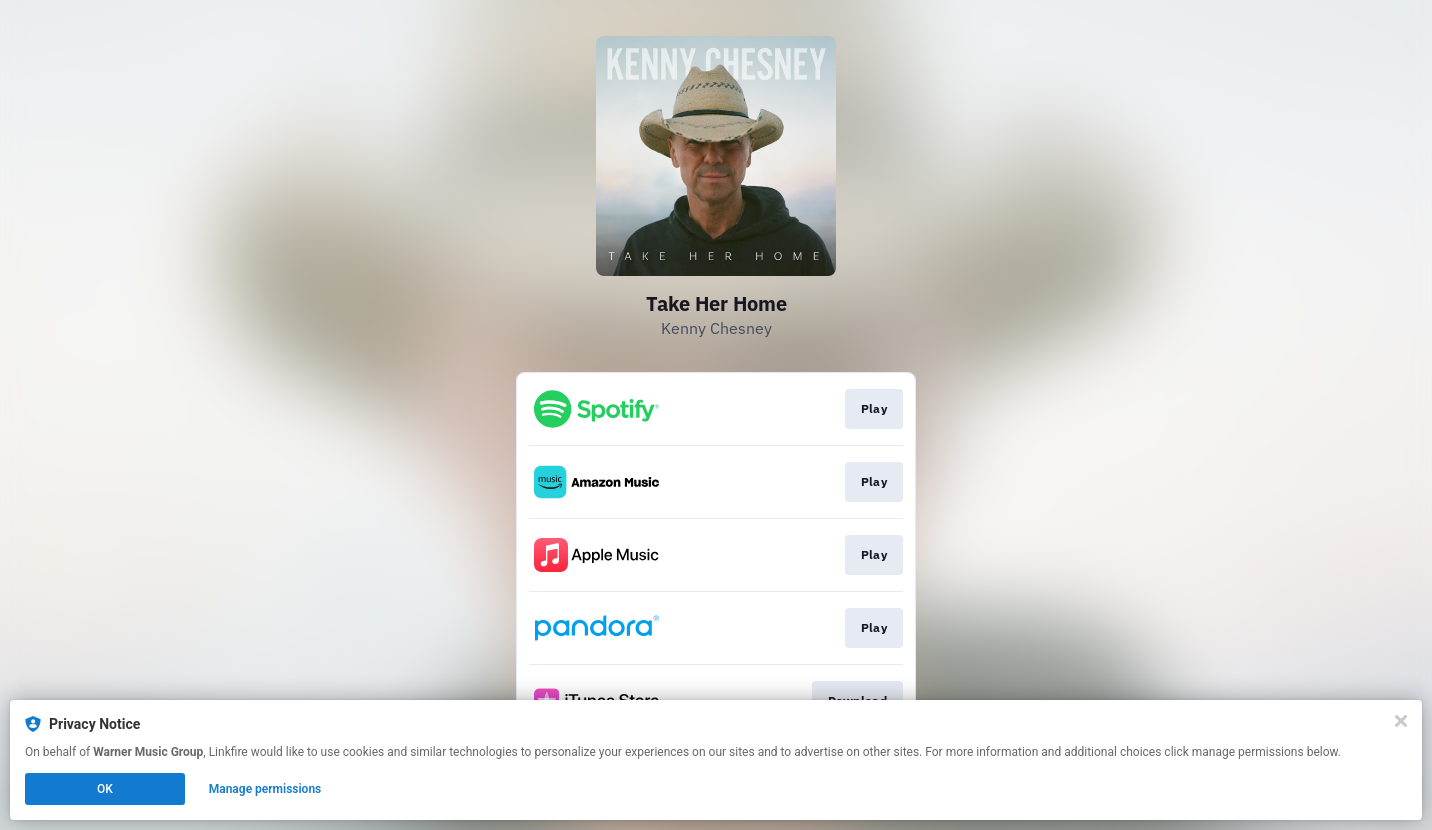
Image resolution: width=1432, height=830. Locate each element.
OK (105, 789)
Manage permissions (265, 789)
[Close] (1401, 721)
